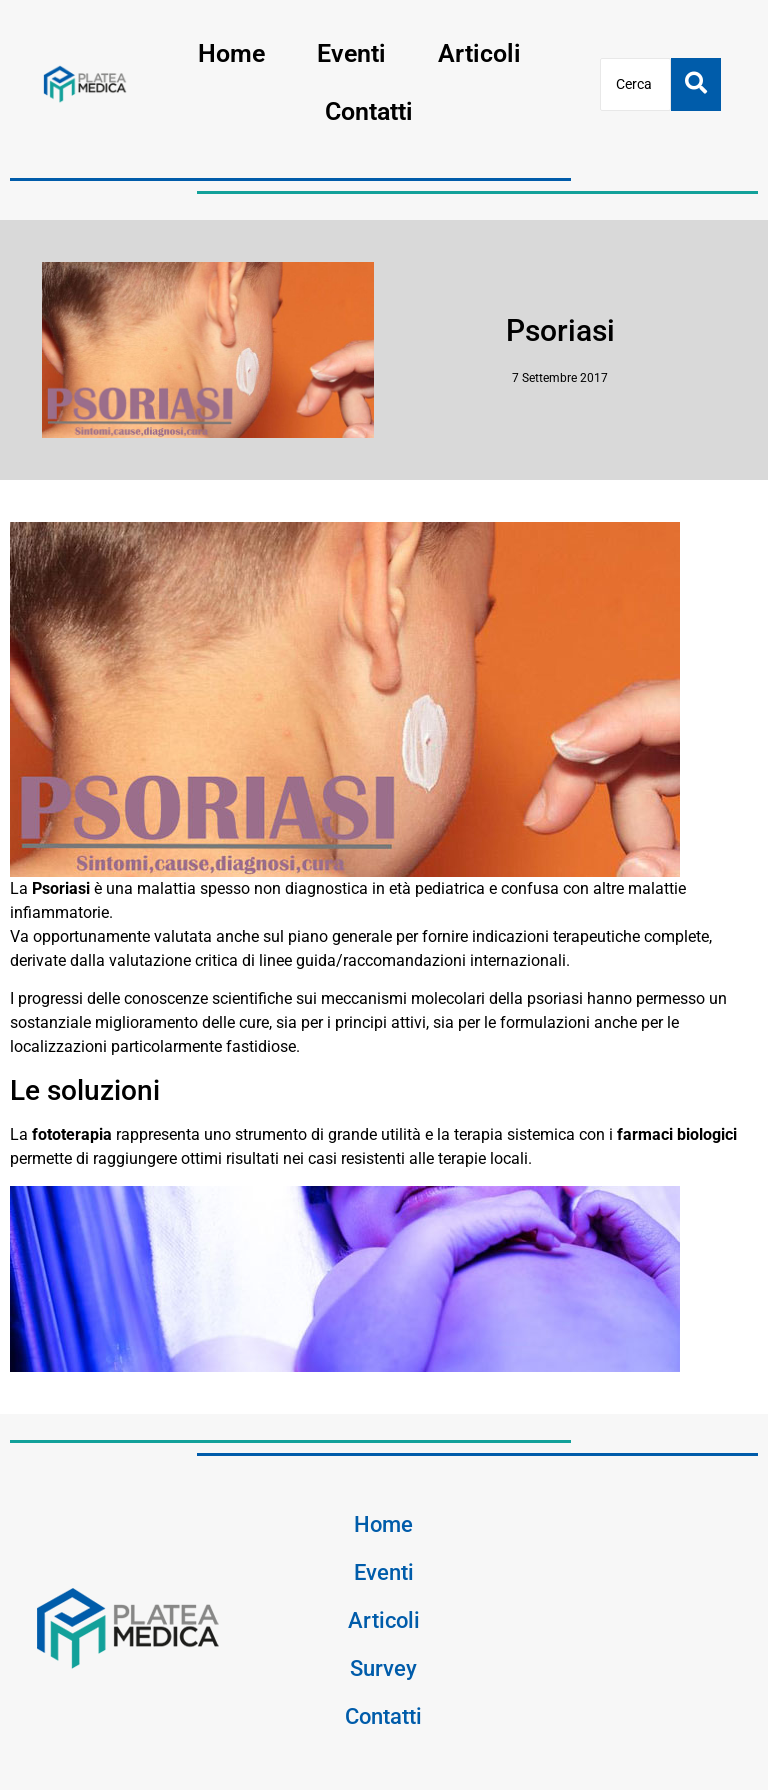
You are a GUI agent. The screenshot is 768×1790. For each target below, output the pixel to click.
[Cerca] (635, 84)
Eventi (351, 53)
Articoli (479, 53)
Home (231, 53)
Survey (383, 1668)
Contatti (369, 111)
